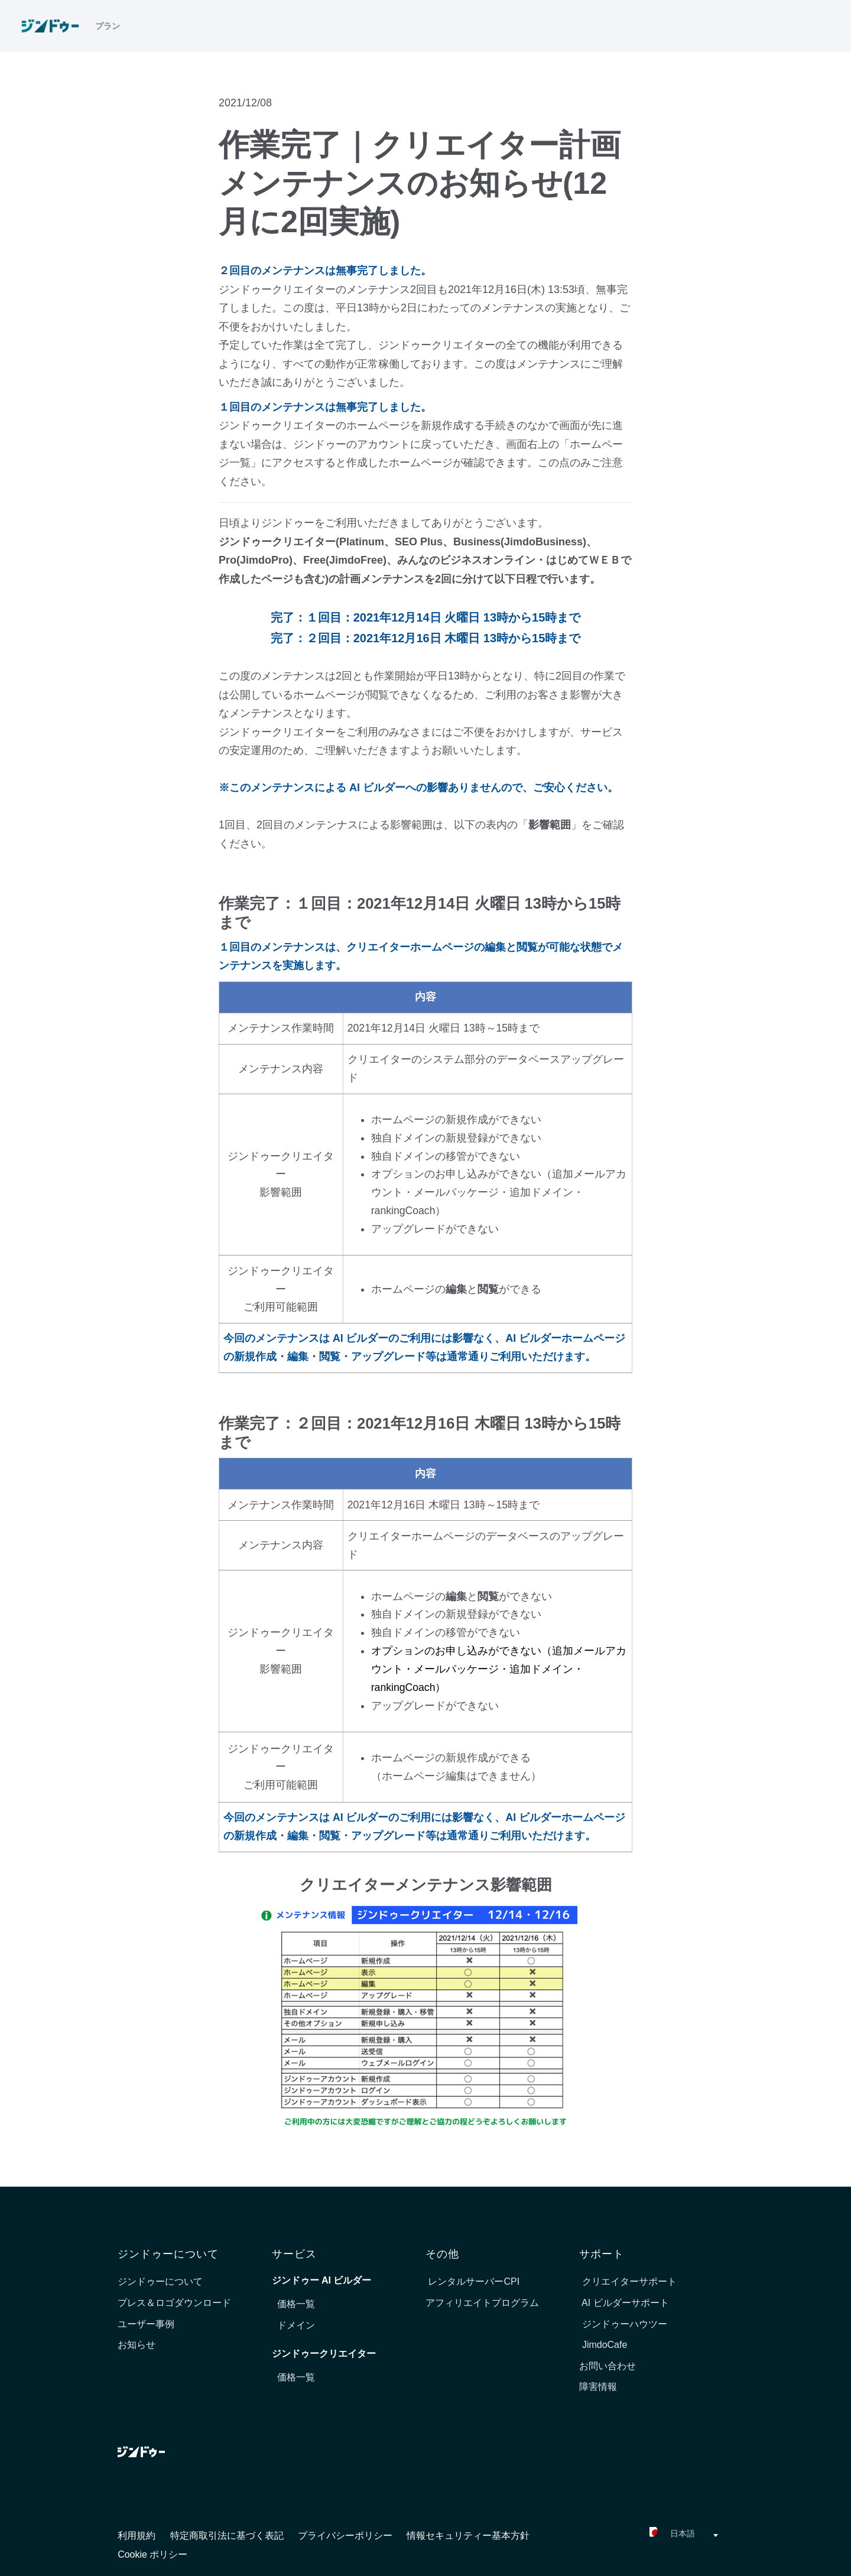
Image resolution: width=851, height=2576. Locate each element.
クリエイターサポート (627, 2281)
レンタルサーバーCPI (472, 2281)
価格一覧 (296, 2304)
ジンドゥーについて (160, 2281)
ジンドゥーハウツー (623, 2324)
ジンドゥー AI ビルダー (322, 2280)
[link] (55, 29)
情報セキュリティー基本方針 (468, 2536)
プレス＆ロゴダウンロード (174, 2303)
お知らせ (136, 2345)
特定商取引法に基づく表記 (228, 2536)
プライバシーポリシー (346, 2536)
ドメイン (296, 2325)
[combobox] (652, 2535)
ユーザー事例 (146, 2324)
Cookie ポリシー (152, 2554)
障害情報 (598, 2387)
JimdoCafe (603, 2345)
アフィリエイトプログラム (482, 2303)
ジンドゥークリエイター (324, 2354)
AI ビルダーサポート (623, 2303)
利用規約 (138, 2536)
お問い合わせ (607, 2366)
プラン (108, 29)
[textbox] (652, 2535)
